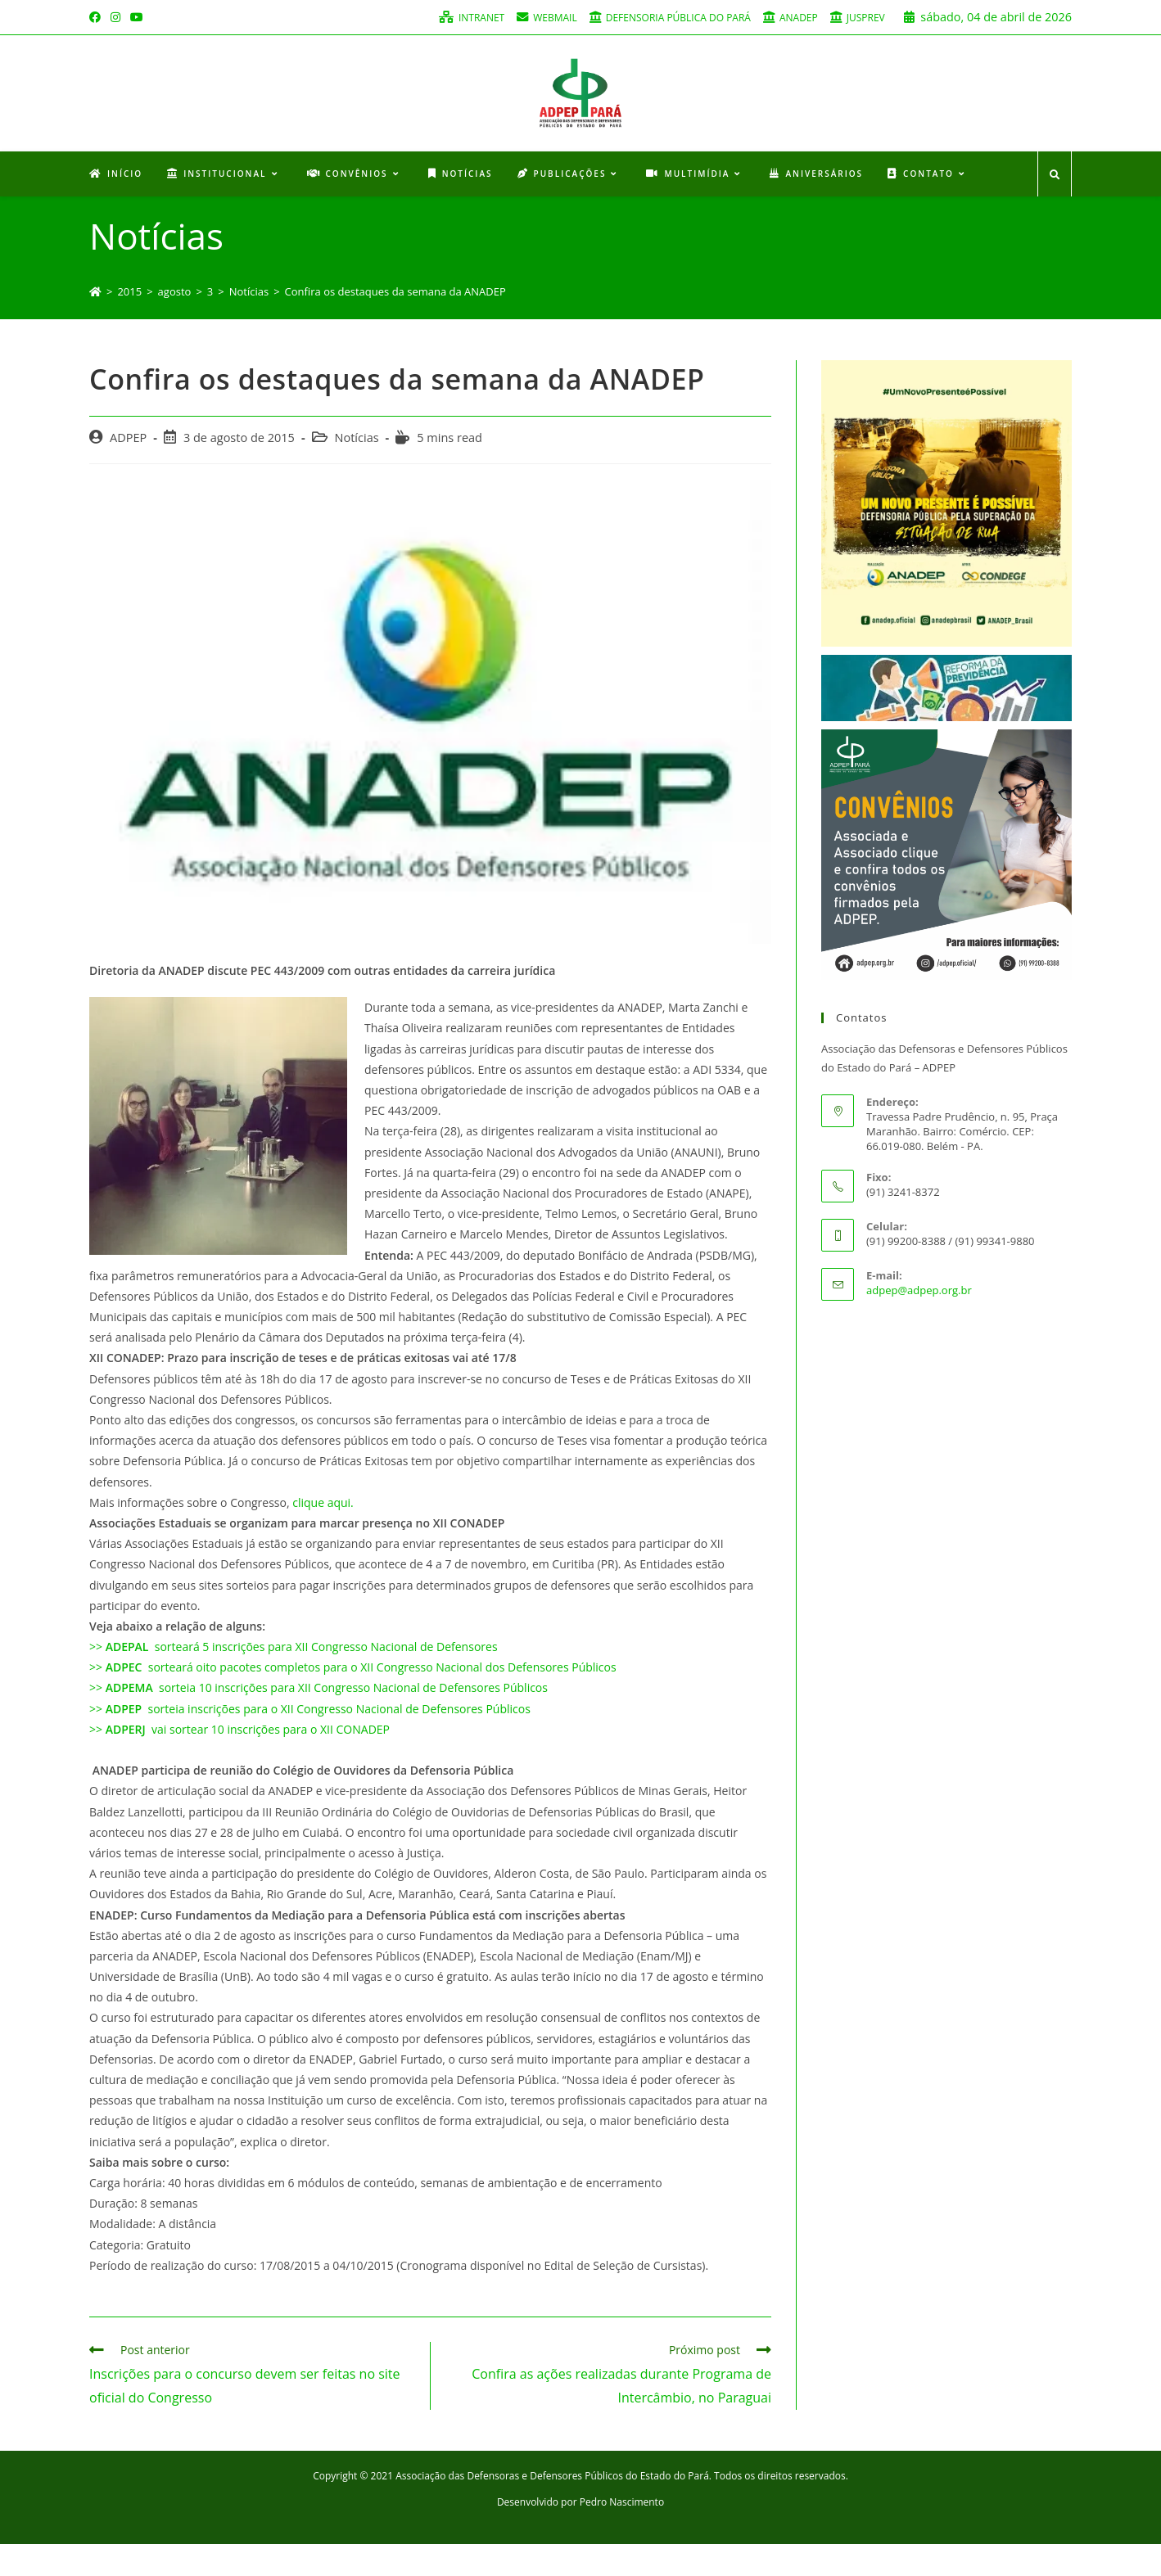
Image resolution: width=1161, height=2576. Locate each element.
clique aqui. (323, 1534)
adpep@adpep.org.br (919, 1322)
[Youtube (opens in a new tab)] (136, 17)
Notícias (357, 469)
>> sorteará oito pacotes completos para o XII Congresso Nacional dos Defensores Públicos (353, 1700)
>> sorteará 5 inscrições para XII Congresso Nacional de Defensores (293, 1679)
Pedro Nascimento (622, 2534)
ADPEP (128, 469)
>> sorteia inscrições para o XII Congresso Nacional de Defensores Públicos (310, 1740)
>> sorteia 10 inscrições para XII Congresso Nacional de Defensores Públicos (318, 1720)
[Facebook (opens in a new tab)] (97, 17)
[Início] (95, 323)
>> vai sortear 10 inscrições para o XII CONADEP (241, 1761)
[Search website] (1054, 208)
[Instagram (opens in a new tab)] (115, 17)
